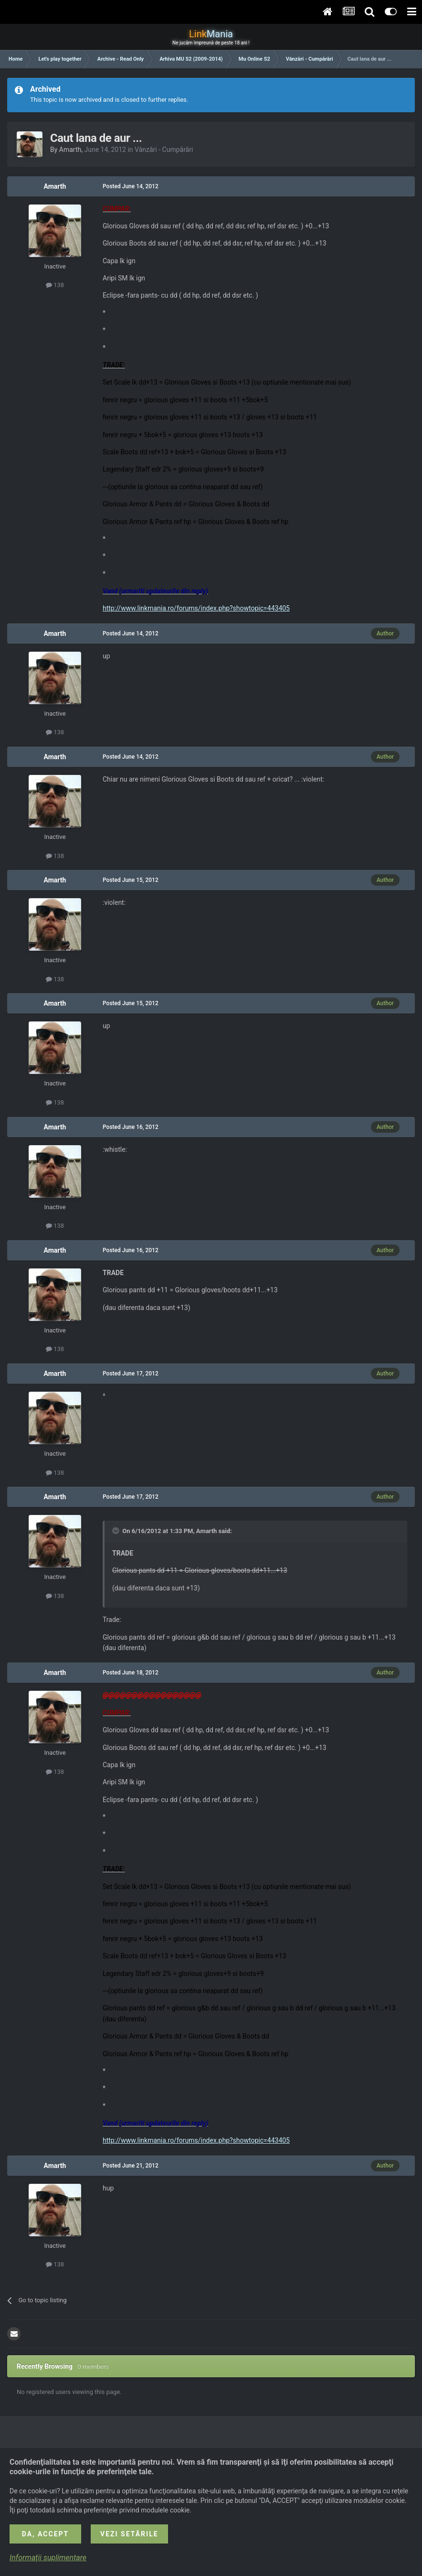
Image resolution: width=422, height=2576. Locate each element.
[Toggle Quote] (116, 1531)
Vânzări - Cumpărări (164, 149)
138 (55, 285)
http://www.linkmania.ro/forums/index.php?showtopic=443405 (196, 608)
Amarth (70, 149)
